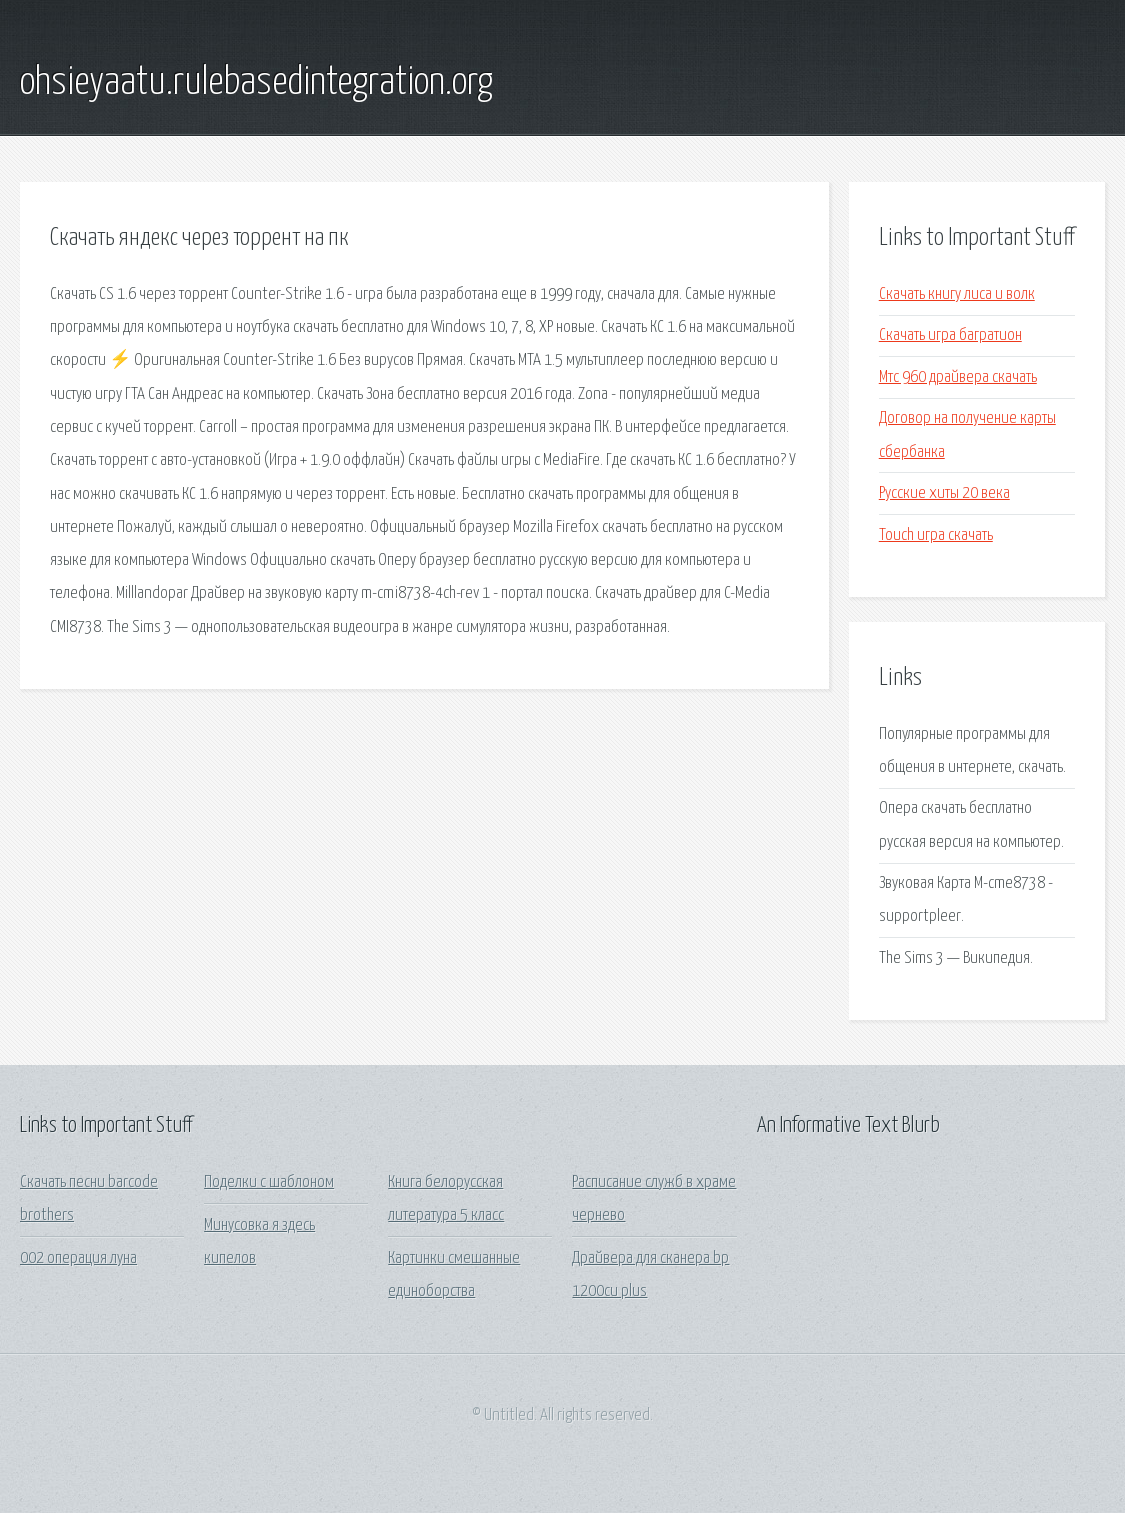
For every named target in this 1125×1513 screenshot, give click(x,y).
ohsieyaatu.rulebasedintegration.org (256, 83)
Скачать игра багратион (950, 335)
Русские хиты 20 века (944, 493)
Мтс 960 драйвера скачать (958, 377)
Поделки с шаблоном (269, 1182)
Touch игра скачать (936, 535)
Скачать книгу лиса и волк (957, 294)
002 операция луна (78, 1258)
